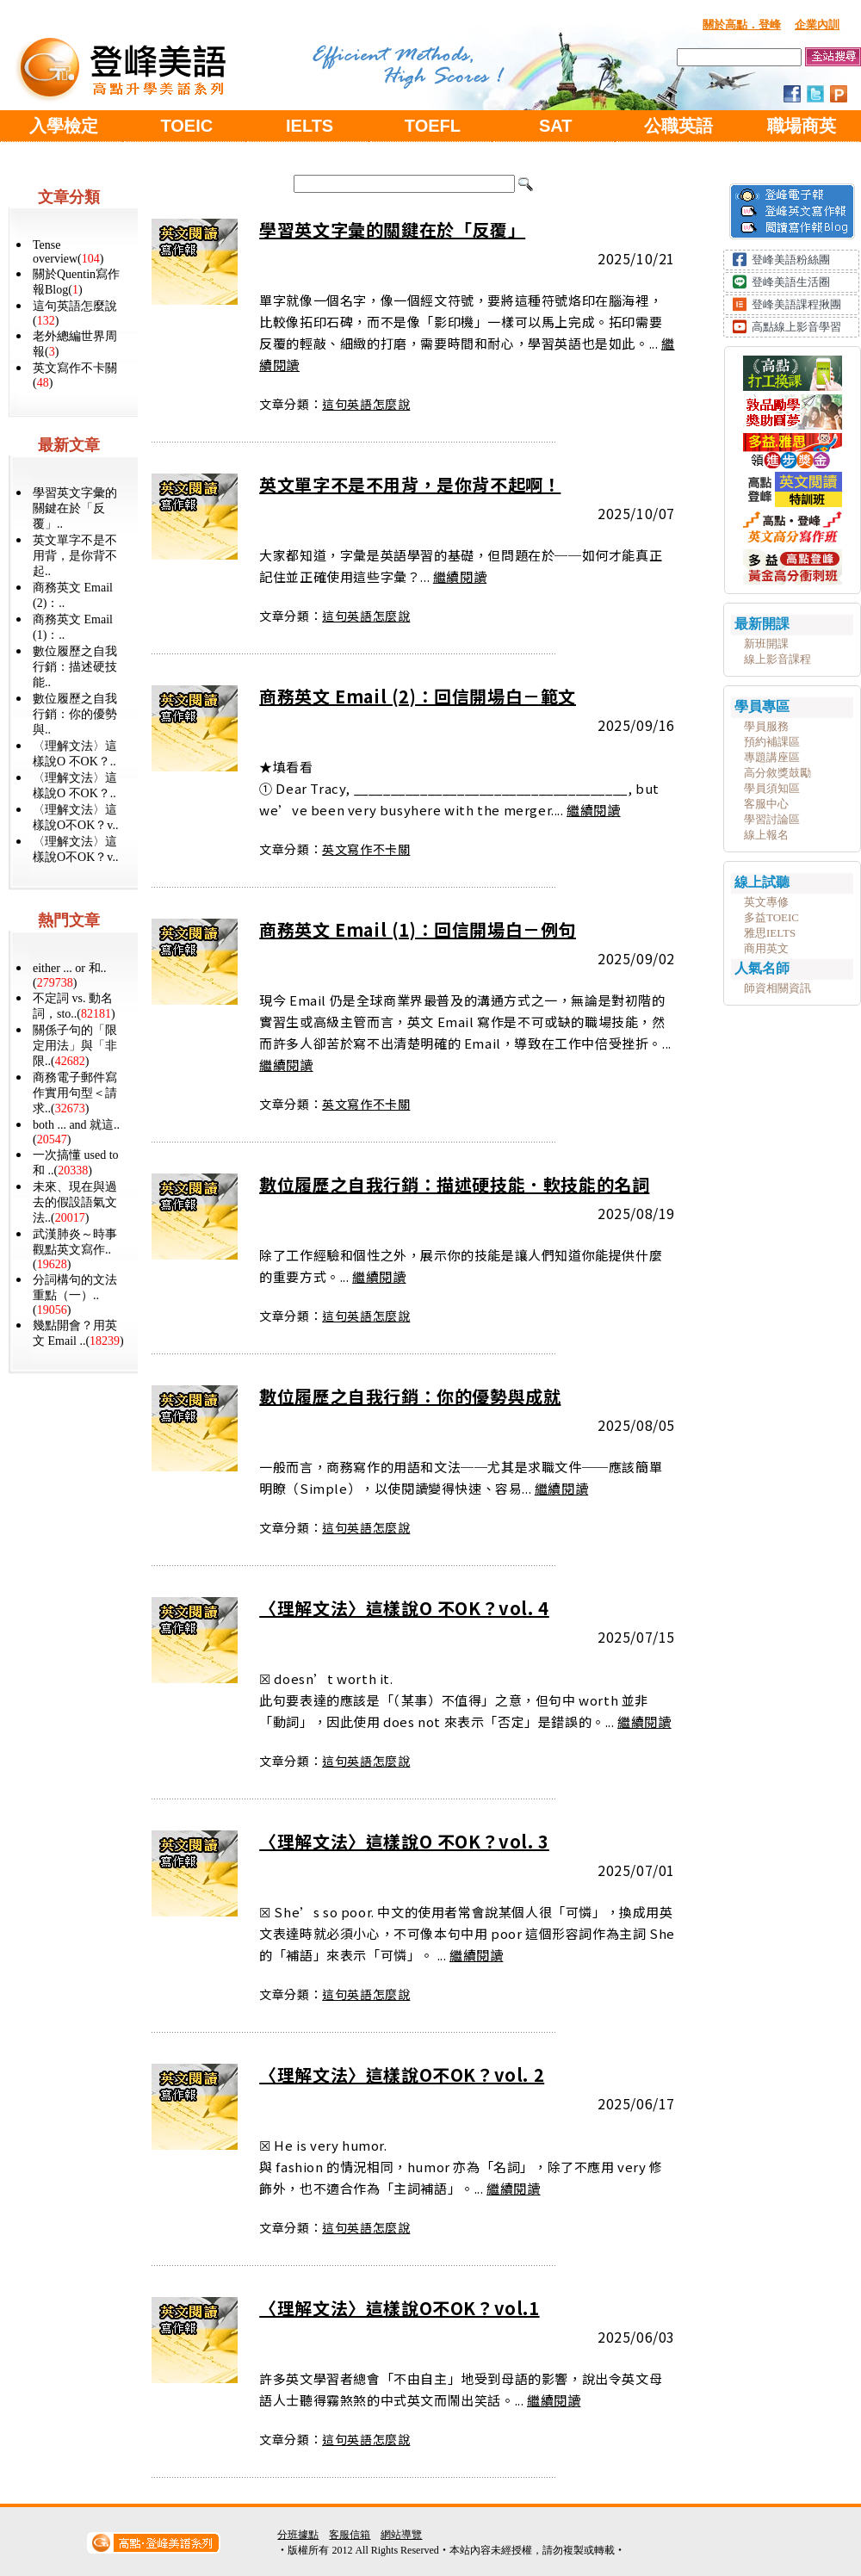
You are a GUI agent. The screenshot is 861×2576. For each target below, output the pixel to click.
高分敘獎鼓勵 (777, 772)
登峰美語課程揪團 (796, 304)
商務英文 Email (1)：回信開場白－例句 (417, 929)
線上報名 (766, 834)
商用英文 (766, 948)
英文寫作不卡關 (366, 849)
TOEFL (433, 125)
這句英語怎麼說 (366, 403)
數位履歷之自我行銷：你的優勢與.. (75, 714)
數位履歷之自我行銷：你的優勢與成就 (410, 1396)
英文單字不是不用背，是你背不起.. (75, 556)
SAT (556, 125)
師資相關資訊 (777, 987)
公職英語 (678, 125)
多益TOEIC (771, 917)
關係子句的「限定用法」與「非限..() (75, 1046)
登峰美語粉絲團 (791, 259)
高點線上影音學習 (796, 326)
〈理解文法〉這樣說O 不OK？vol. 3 (404, 1841)
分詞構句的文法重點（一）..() (75, 1294)
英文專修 (766, 901)
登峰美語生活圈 (791, 282)
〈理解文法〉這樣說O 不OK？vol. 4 (404, 1607)
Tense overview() (68, 251)
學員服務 (766, 726)
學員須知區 (772, 788)
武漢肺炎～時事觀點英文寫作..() (75, 1249)
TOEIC (186, 125)
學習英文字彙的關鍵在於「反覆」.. (75, 508)
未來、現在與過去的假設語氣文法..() (75, 1202)
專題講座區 (772, 757)
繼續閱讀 (459, 576)
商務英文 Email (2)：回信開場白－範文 (417, 696)
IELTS (309, 125)
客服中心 (766, 803)
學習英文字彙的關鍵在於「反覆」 (392, 229)
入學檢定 (63, 125)
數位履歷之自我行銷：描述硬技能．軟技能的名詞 (454, 1184)
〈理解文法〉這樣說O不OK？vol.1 (399, 2307)
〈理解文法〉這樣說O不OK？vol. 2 (401, 2074)
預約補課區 (772, 741)
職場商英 (801, 125)
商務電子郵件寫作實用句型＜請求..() (75, 1093)
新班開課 (766, 643)
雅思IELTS (770, 932)
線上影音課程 (777, 659)
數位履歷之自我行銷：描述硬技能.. (75, 667)
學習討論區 (772, 819)
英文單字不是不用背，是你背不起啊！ (410, 484)
